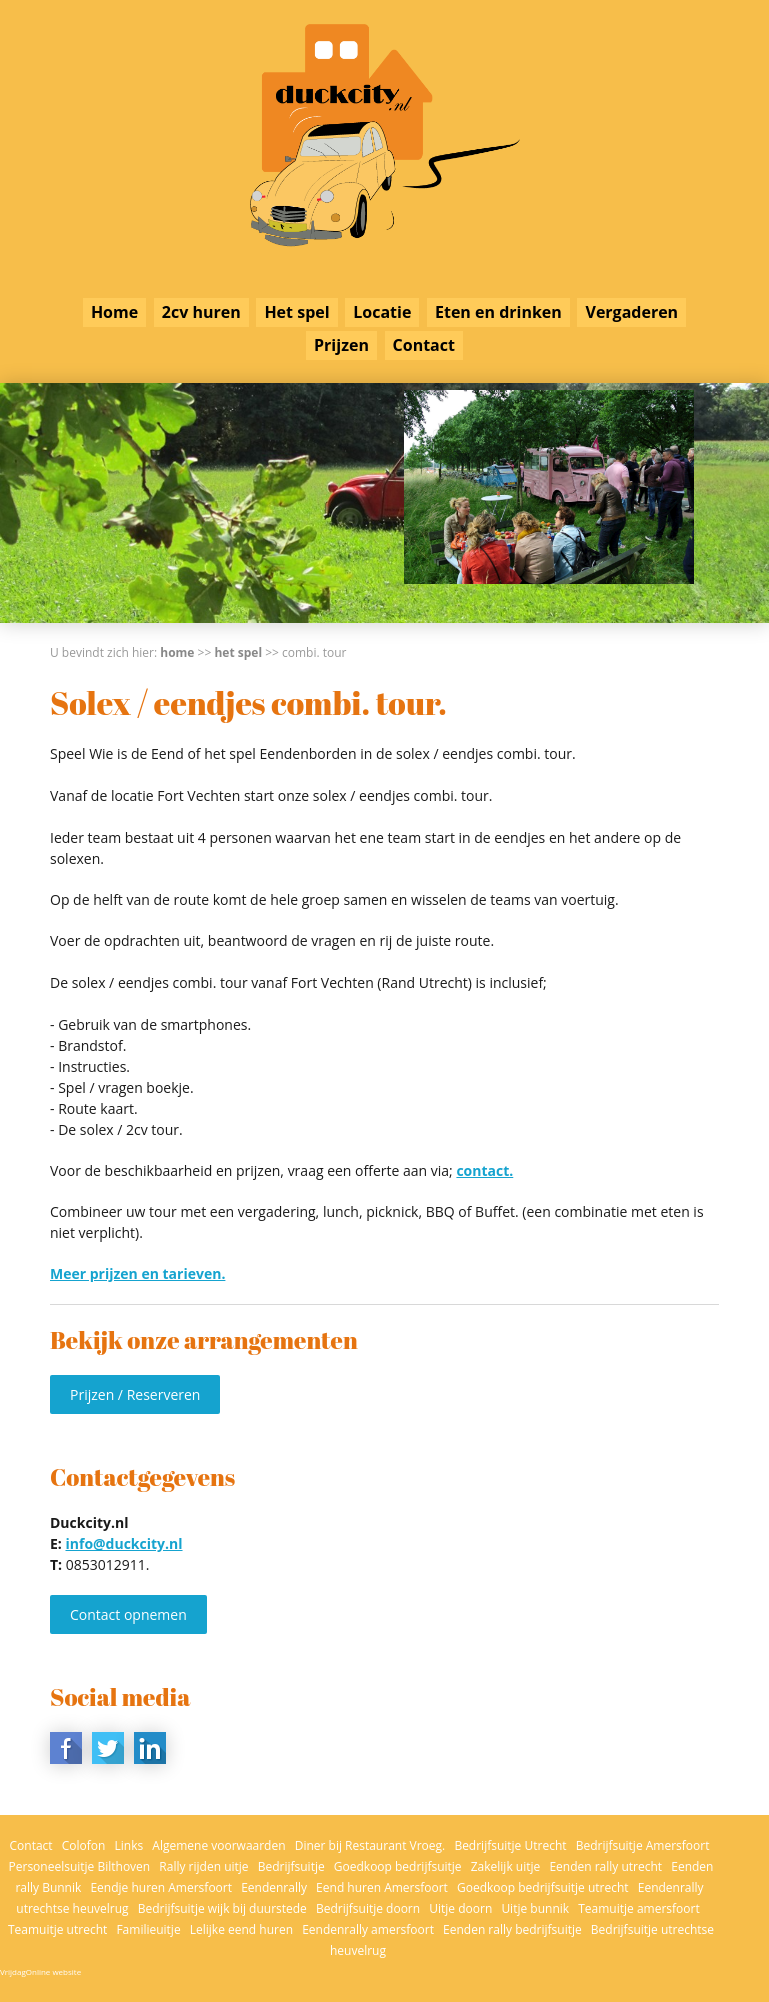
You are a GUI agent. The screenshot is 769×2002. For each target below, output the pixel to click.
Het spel (296, 312)
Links (129, 1845)
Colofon (84, 1845)
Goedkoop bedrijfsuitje (398, 1866)
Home (114, 312)
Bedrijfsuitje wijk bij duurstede (222, 1908)
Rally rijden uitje (203, 1866)
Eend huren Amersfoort (382, 1887)
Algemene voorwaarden (218, 1845)
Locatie (382, 312)
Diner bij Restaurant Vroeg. (370, 1845)
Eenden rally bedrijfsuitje (512, 1929)
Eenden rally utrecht (605, 1866)
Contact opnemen (128, 1614)
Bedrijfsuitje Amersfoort (643, 1845)
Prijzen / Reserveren (135, 1394)
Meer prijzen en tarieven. (137, 1273)
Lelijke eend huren (241, 1929)
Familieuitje (148, 1929)
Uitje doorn (460, 1908)
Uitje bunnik (535, 1908)
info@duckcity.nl (123, 1543)
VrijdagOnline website (40, 1971)
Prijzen (341, 345)
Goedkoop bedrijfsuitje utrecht (543, 1887)
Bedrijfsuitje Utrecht (510, 1845)
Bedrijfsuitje (291, 1866)
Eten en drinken (498, 312)
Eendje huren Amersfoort (161, 1887)
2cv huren (201, 312)
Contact (424, 345)
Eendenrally (274, 1887)
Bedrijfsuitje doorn (368, 1908)
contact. (484, 1170)
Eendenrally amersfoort (368, 1929)
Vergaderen (631, 312)
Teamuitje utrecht (57, 1929)
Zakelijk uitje (506, 1866)
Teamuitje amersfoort (638, 1908)
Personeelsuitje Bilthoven (80, 1866)
